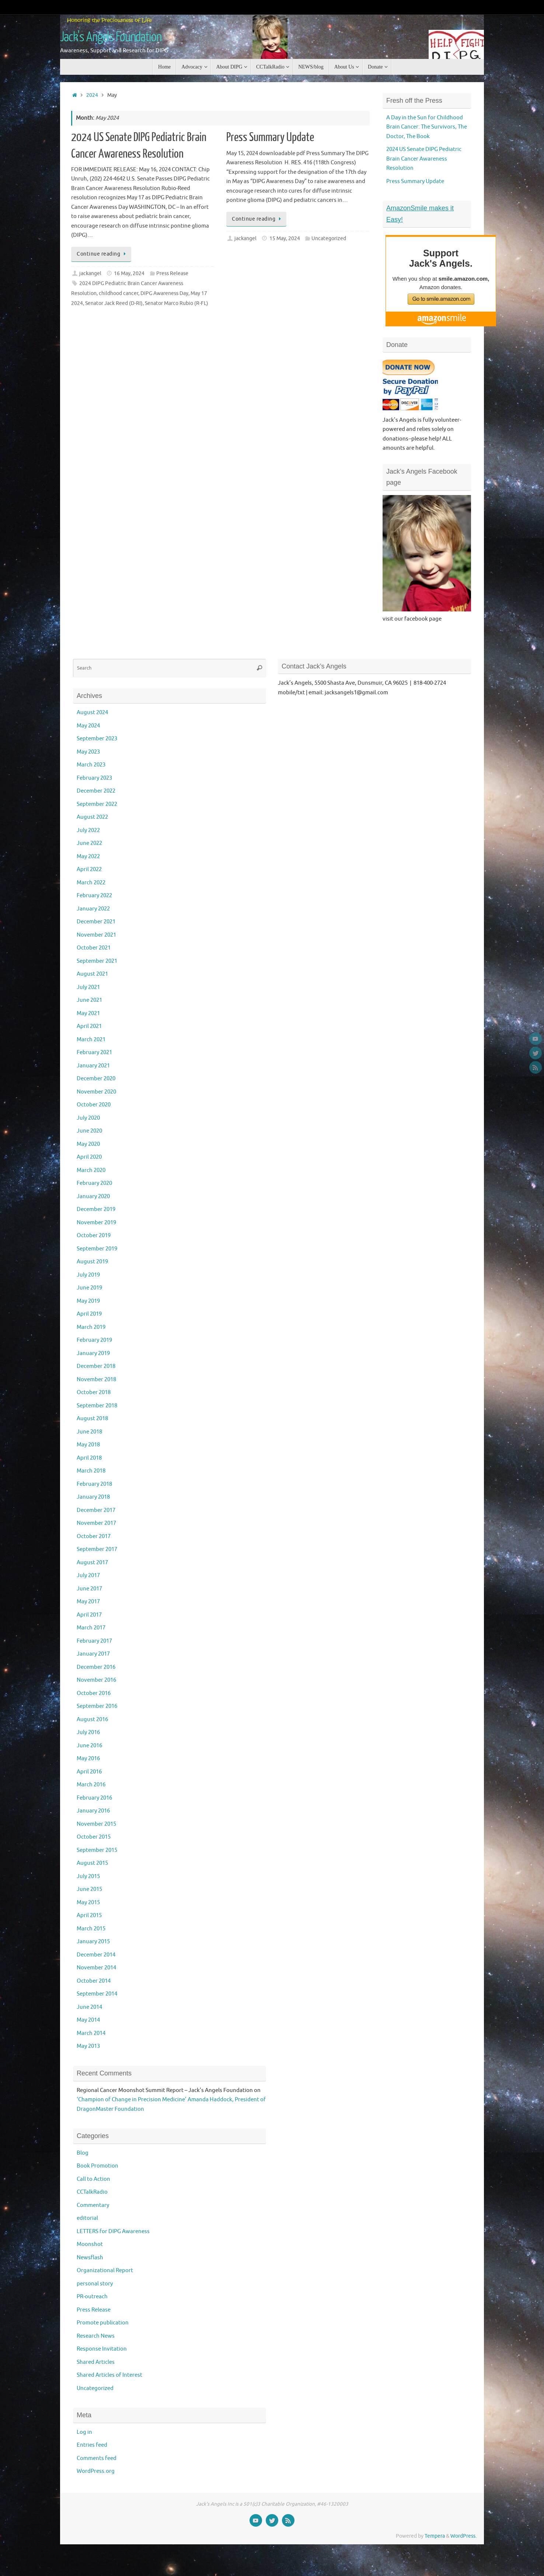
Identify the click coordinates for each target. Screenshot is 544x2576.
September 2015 (97, 1850)
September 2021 (97, 961)
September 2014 (97, 1993)
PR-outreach (92, 2296)
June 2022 (89, 843)
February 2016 (94, 1797)
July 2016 (88, 1732)
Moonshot (90, 2244)
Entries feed (92, 2445)
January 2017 (93, 1653)
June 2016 (89, 1745)
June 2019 (89, 1287)
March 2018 (91, 1470)
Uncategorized (328, 238)
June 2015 (89, 1889)
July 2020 (88, 1118)
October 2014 (94, 1980)
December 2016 (96, 1667)
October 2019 (94, 1235)
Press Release (172, 273)
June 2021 (89, 1000)
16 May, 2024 (129, 273)
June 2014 (89, 2007)
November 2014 (96, 1967)
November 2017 (96, 1523)
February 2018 (94, 1484)
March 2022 (91, 882)
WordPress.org (96, 2471)
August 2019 (92, 1261)
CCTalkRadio (92, 2192)
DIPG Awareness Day (164, 293)
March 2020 (91, 1170)
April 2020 (89, 1157)
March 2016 (91, 1784)
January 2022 (93, 908)
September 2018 (97, 1405)
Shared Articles (96, 2362)
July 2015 (88, 1876)
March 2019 (91, 1327)
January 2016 (93, 1810)
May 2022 (88, 856)
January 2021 (93, 1065)
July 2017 (88, 1575)
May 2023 (88, 751)
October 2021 (94, 947)
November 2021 (96, 934)
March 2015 (91, 1928)
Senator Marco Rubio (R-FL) (176, 303)
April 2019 (89, 1313)
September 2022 (97, 804)
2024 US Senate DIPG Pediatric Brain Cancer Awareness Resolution (423, 159)
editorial (87, 2218)
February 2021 (94, 1052)
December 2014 (96, 1954)
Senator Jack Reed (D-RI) (114, 303)
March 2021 (91, 1039)
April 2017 (89, 1614)
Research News (96, 2336)
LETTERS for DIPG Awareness (113, 2231)
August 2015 (92, 1863)
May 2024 (88, 725)
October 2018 (94, 1392)
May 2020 (88, 1144)
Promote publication (103, 2322)
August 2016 (92, 1719)
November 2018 (96, 1379)
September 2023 (97, 738)
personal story (95, 2283)
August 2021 (92, 974)
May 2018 (88, 1444)
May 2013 (88, 2046)
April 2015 (89, 1915)
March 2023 (91, 764)
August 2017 (92, 1562)
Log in (84, 2432)
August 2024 (92, 712)
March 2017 (91, 1627)
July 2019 (88, 1274)
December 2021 (96, 921)
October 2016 (94, 1693)
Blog (82, 2152)
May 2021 (88, 1013)
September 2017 (97, 1549)
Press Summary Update (270, 137)
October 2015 (94, 1836)
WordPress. (463, 2536)
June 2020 (89, 1130)
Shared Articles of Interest (109, 2375)
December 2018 (96, 1366)
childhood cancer (118, 293)
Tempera (435, 2536)
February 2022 (94, 895)
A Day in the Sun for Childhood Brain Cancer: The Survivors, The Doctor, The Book (426, 127)
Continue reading (102, 254)
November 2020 (96, 1091)
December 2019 (96, 1209)
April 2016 (89, 1771)
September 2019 (97, 1248)
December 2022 (96, 790)
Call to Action (93, 2179)
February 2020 (94, 1183)
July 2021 (88, 987)
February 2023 (94, 778)
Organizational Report (105, 2270)
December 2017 (96, 1510)
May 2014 (88, 2020)
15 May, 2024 (284, 238)
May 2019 (88, 1301)
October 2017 (94, 1536)
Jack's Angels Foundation (110, 37)
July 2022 (88, 830)
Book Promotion (97, 2165)
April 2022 (89, 869)
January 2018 (93, 1497)
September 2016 (97, 1706)
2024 (92, 95)
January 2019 (93, 1353)
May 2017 (88, 1601)
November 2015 (96, 1824)
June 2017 (89, 1588)
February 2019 (94, 1340)
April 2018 (89, 1457)
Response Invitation (102, 2348)
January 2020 (93, 1196)
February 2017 (94, 1641)
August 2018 (92, 1418)
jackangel (90, 273)
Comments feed (96, 2458)
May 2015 (88, 1902)
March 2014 (91, 2033)
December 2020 (96, 1078)
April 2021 (89, 1026)
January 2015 (93, 1941)
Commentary (93, 2205)
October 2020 (94, 1104)
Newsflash (90, 2257)
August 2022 (92, 817)
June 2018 (89, 1431)
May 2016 (88, 1758)
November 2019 (96, 1222)
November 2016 (96, 1680)
